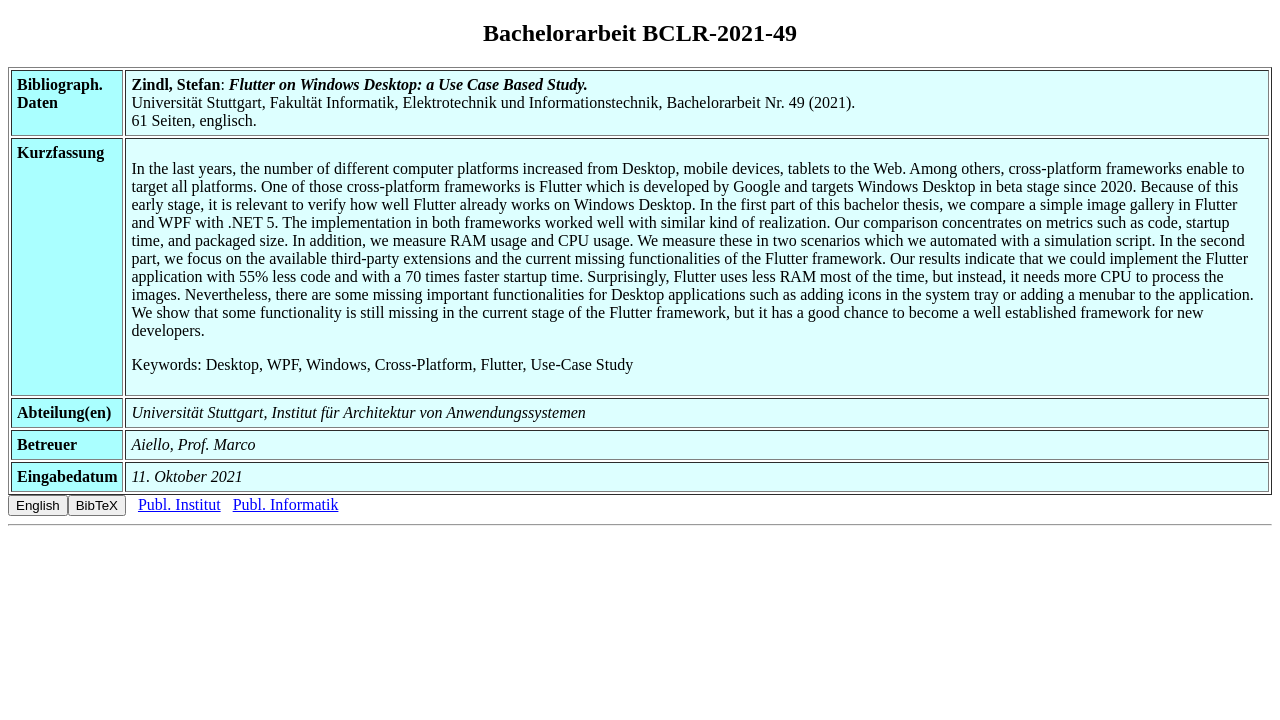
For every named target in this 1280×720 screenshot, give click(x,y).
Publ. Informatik (286, 504)
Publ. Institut (179, 504)
